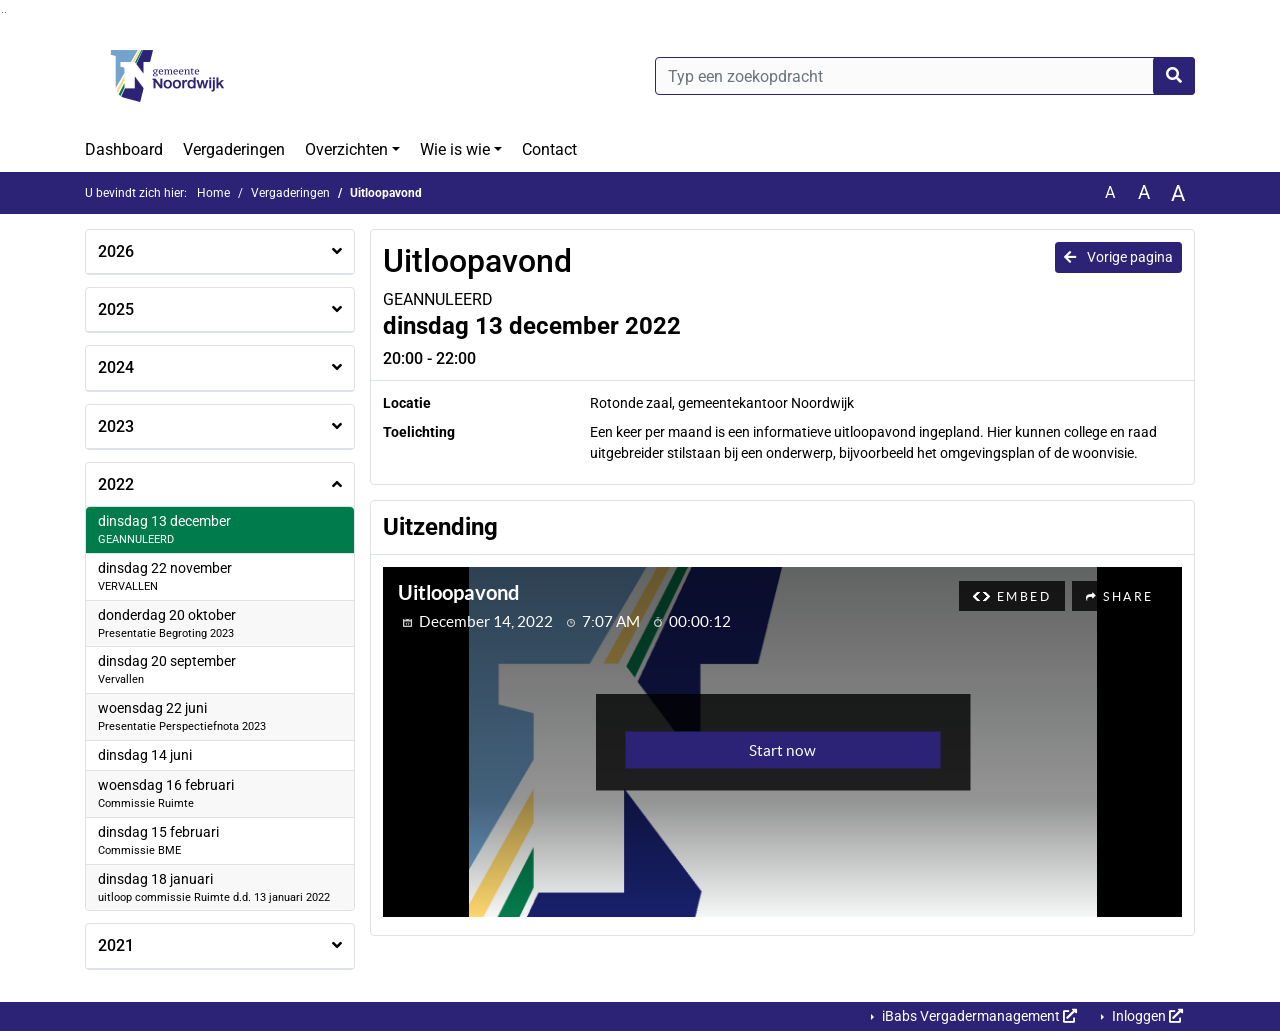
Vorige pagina (1118, 257)
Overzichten (346, 149)
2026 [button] (116, 251)
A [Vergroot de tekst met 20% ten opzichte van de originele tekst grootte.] (1144, 192)
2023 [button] (116, 426)
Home (213, 193)
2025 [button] (116, 309)
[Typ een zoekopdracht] (925, 76)
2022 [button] (116, 484)
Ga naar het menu (5, 12)
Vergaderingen (234, 149)
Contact (549, 149)
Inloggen (1146, 1016)
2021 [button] (116, 945)
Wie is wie (455, 149)
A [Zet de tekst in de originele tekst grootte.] (1110, 192)
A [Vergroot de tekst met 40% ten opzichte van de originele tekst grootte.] (1178, 193)
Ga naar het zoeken (2, 12)
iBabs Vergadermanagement (978, 1016)
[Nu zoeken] (1174, 76)
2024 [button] (116, 367)
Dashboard (124, 149)
